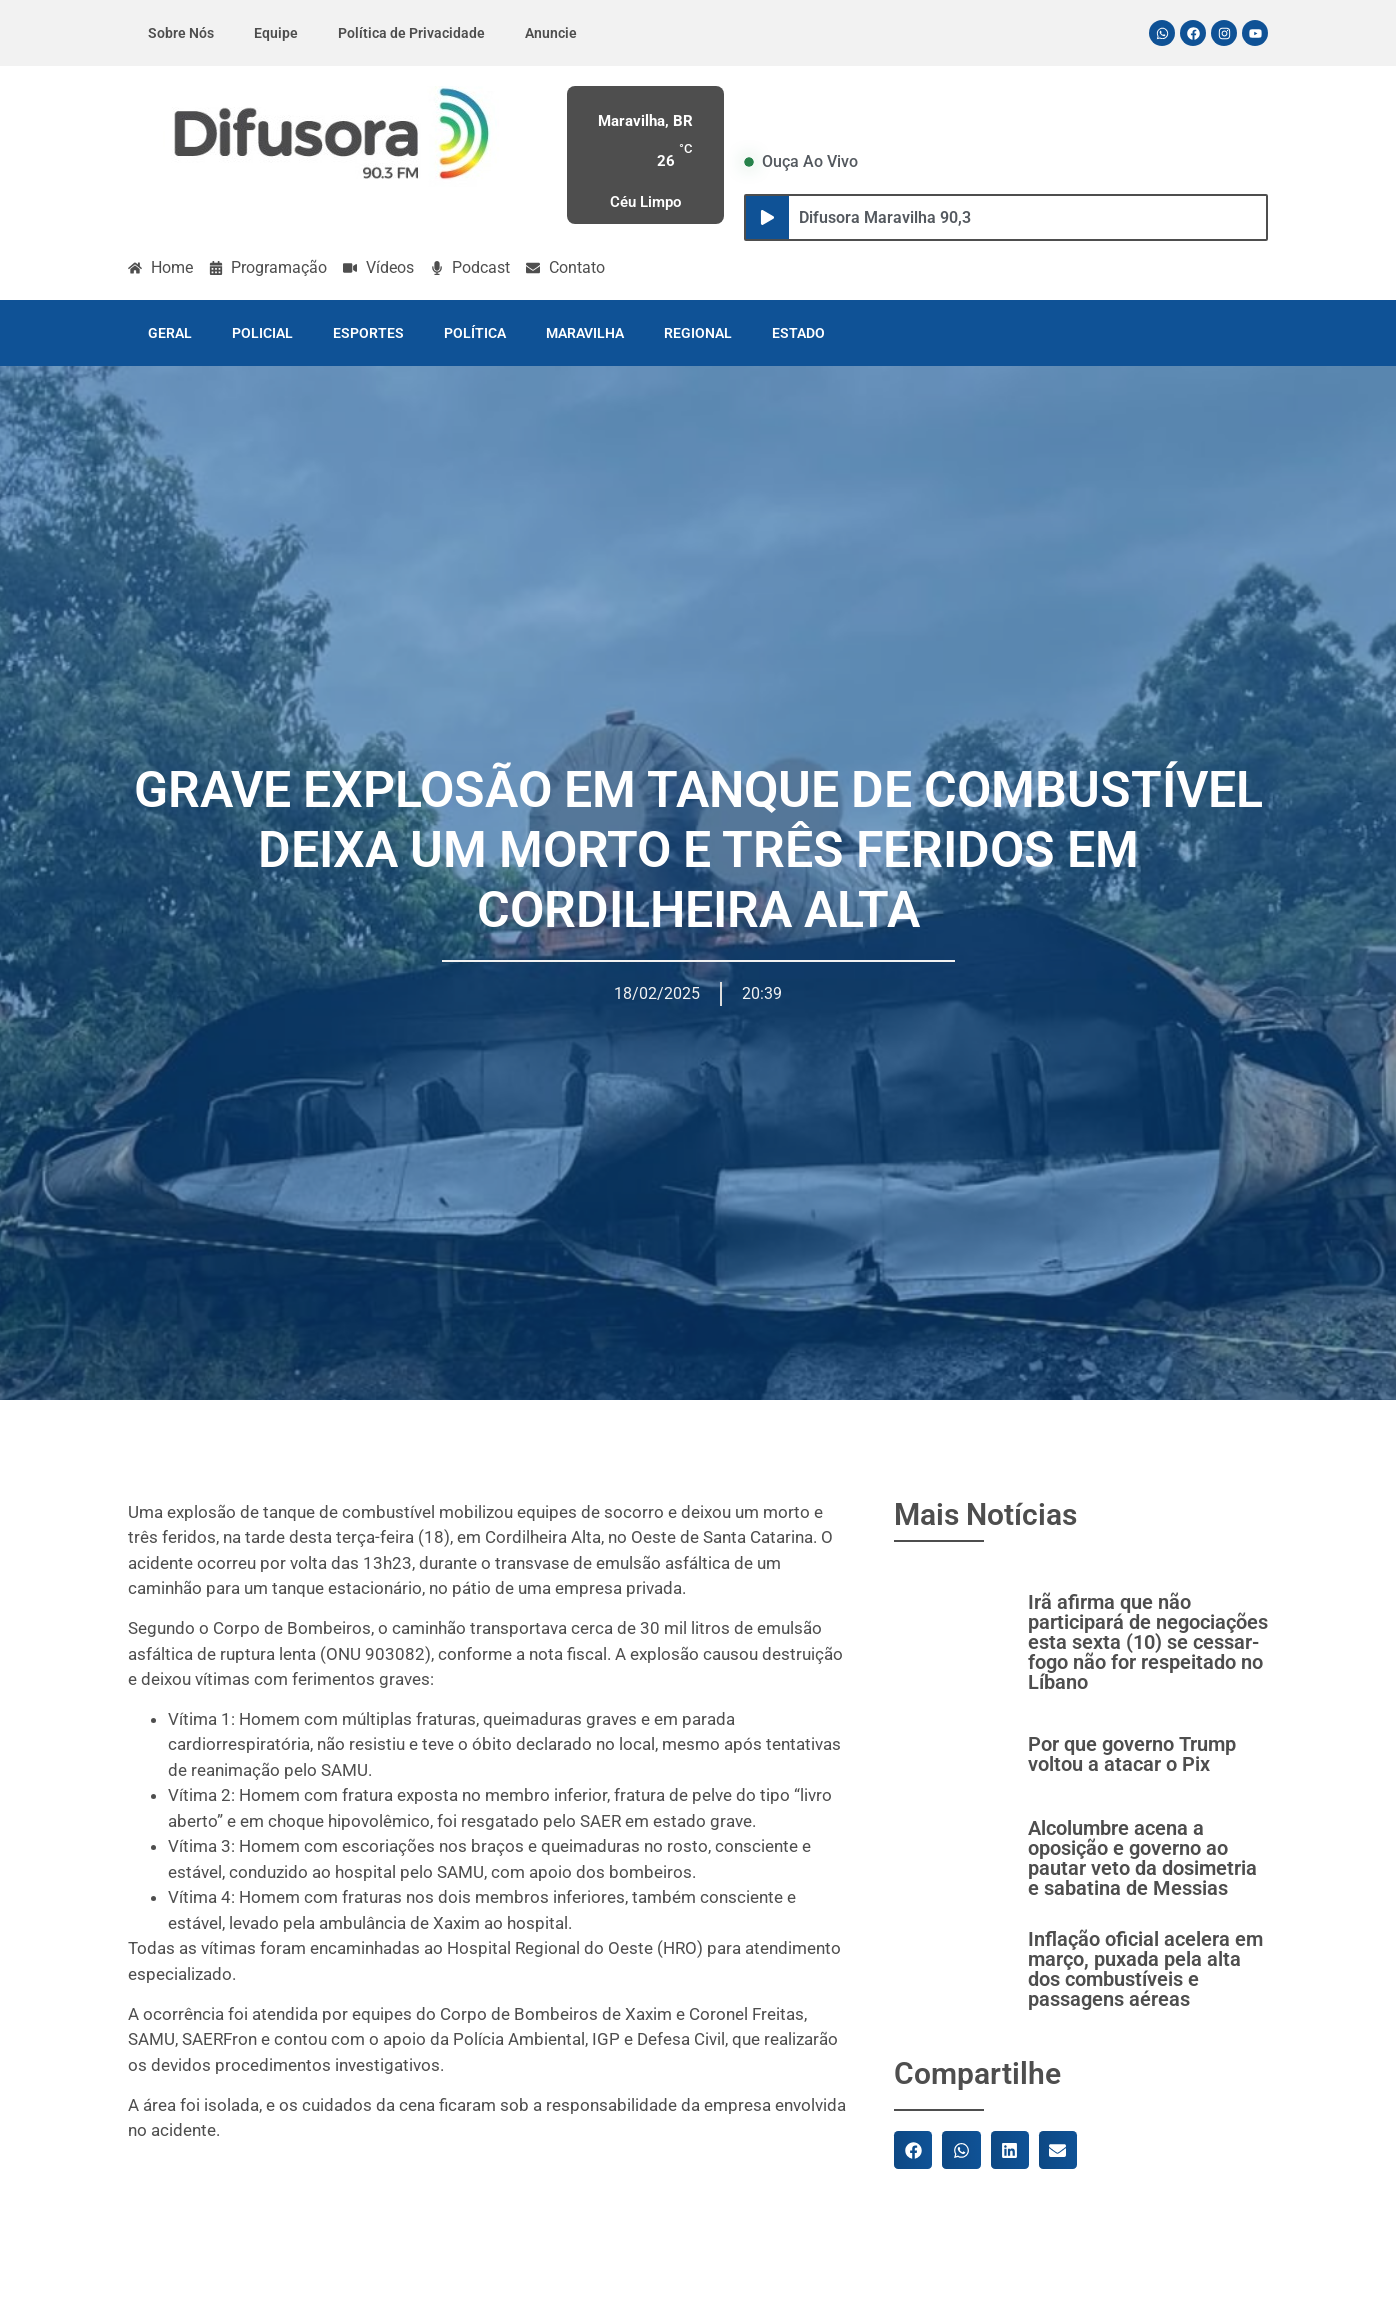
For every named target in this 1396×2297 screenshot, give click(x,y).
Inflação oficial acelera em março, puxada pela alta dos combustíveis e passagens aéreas (1145, 1969)
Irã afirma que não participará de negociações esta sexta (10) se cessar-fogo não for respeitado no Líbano (1148, 1642)
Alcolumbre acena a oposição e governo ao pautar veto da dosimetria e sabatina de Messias (1142, 1858)
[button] (913, 2150)
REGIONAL (698, 333)
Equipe (276, 33)
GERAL (170, 333)
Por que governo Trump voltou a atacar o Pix (1132, 1754)
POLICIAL (262, 333)
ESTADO (798, 333)
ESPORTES (368, 333)
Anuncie (551, 33)
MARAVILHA (585, 333)
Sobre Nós (181, 33)
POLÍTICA (475, 333)
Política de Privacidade (411, 33)
